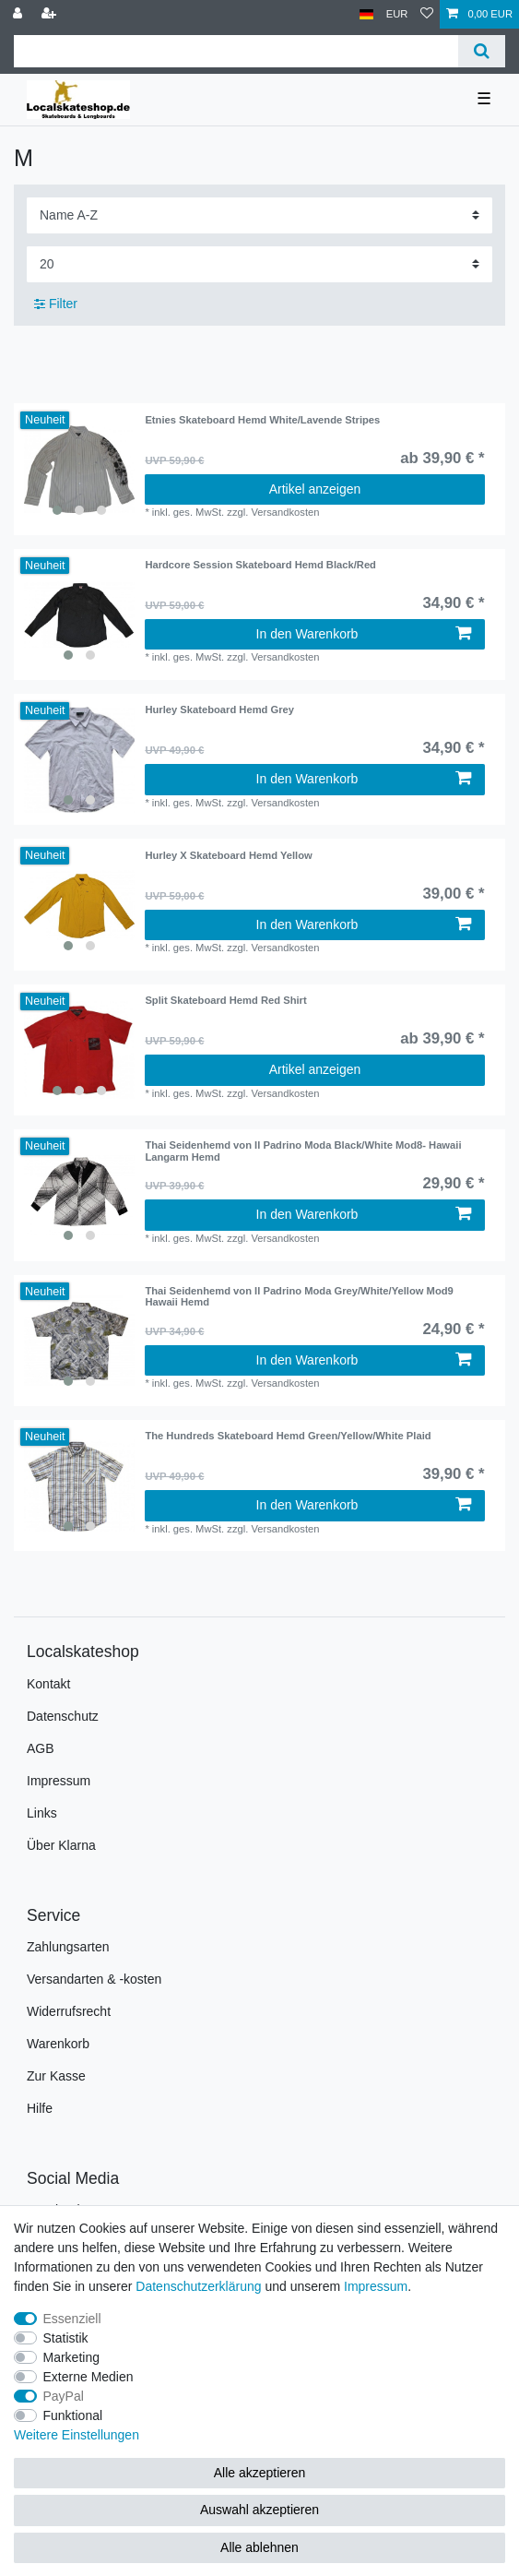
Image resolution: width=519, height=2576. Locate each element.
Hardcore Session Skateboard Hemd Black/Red (260, 564)
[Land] (366, 14)
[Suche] (481, 51)
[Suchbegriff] (236, 51)
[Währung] (397, 14)
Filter (55, 303)
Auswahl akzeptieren (259, 2509)
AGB (40, 1748)
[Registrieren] (50, 14)
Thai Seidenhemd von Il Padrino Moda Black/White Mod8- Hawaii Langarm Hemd (303, 1150)
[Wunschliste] (427, 14)
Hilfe (40, 2108)
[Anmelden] (19, 14)
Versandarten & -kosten (94, 1979)
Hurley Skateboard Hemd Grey (219, 709)
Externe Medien (88, 2376)
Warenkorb (58, 2043)
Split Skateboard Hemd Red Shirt (225, 1000)
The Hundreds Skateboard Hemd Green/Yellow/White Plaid (288, 1435)
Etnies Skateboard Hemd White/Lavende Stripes (262, 419)
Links (42, 1813)
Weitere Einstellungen (76, 2434)
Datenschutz (63, 1716)
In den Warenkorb (363, 633)
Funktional (73, 2415)
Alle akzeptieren (260, 2472)
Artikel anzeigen (315, 489)
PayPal (63, 2396)
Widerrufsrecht (69, 2011)
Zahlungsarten (68, 1946)
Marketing (71, 2357)
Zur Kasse (56, 2076)
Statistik (65, 2338)
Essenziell (72, 2318)
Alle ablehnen (259, 2547)
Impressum (58, 1780)
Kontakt (48, 1683)
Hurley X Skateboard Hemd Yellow (228, 855)
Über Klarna (61, 1845)
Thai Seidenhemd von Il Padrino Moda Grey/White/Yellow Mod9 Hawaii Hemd (299, 1296)
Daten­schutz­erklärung (198, 2286)
